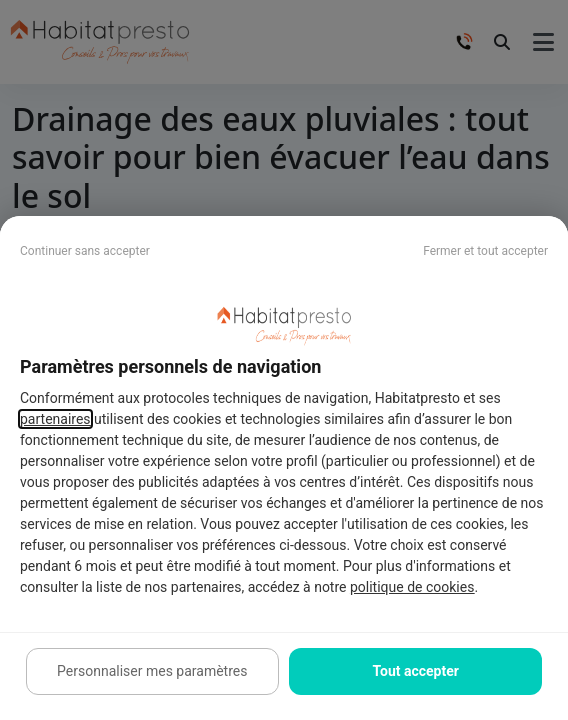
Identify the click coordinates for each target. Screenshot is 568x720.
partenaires (55, 419)
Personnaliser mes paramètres (152, 671)
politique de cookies (412, 587)
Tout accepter (416, 671)
